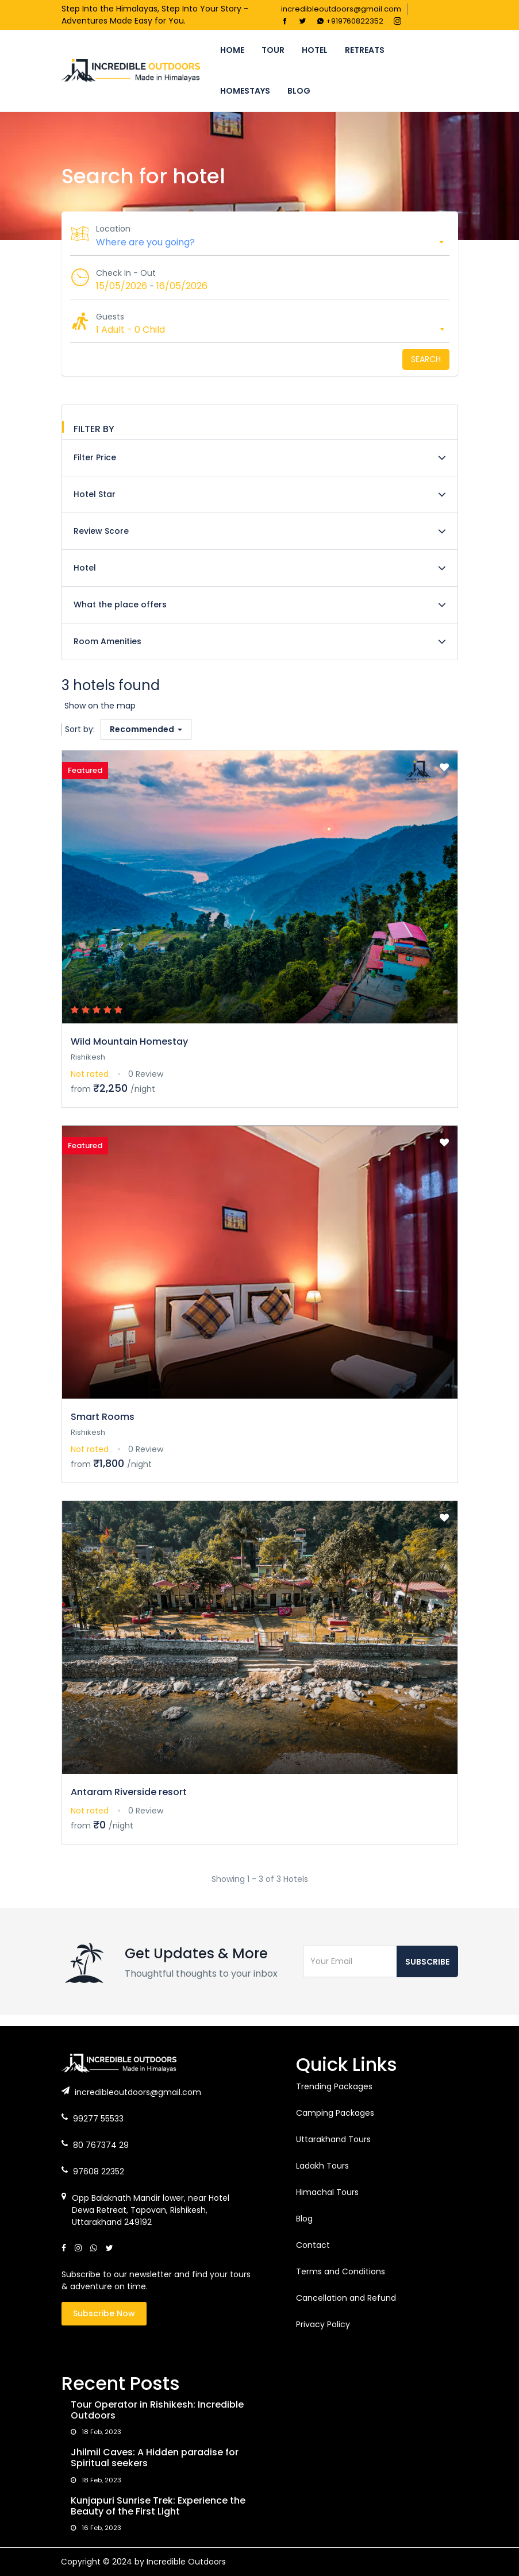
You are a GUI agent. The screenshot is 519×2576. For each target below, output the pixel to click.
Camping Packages (335, 2113)
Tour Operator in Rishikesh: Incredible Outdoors (157, 2410)
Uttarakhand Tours (333, 2139)
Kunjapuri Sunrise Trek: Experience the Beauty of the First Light (158, 2506)
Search (426, 359)
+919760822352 (350, 21)
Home (232, 50)
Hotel (315, 50)
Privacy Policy (323, 2324)
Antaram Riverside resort (129, 1792)
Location (113, 228)
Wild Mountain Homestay (129, 1041)
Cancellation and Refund (346, 2298)
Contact (313, 2245)
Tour (273, 50)
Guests (110, 316)
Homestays (245, 91)
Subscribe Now (104, 2313)
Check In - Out (126, 273)
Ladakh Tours (322, 2165)
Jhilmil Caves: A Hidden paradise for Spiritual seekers (155, 2458)
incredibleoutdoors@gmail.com (341, 8)
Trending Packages (334, 2086)
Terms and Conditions (340, 2271)
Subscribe (427, 1961)
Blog (298, 91)
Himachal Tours (327, 2192)
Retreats (365, 50)
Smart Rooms (102, 1416)
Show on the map (100, 705)
